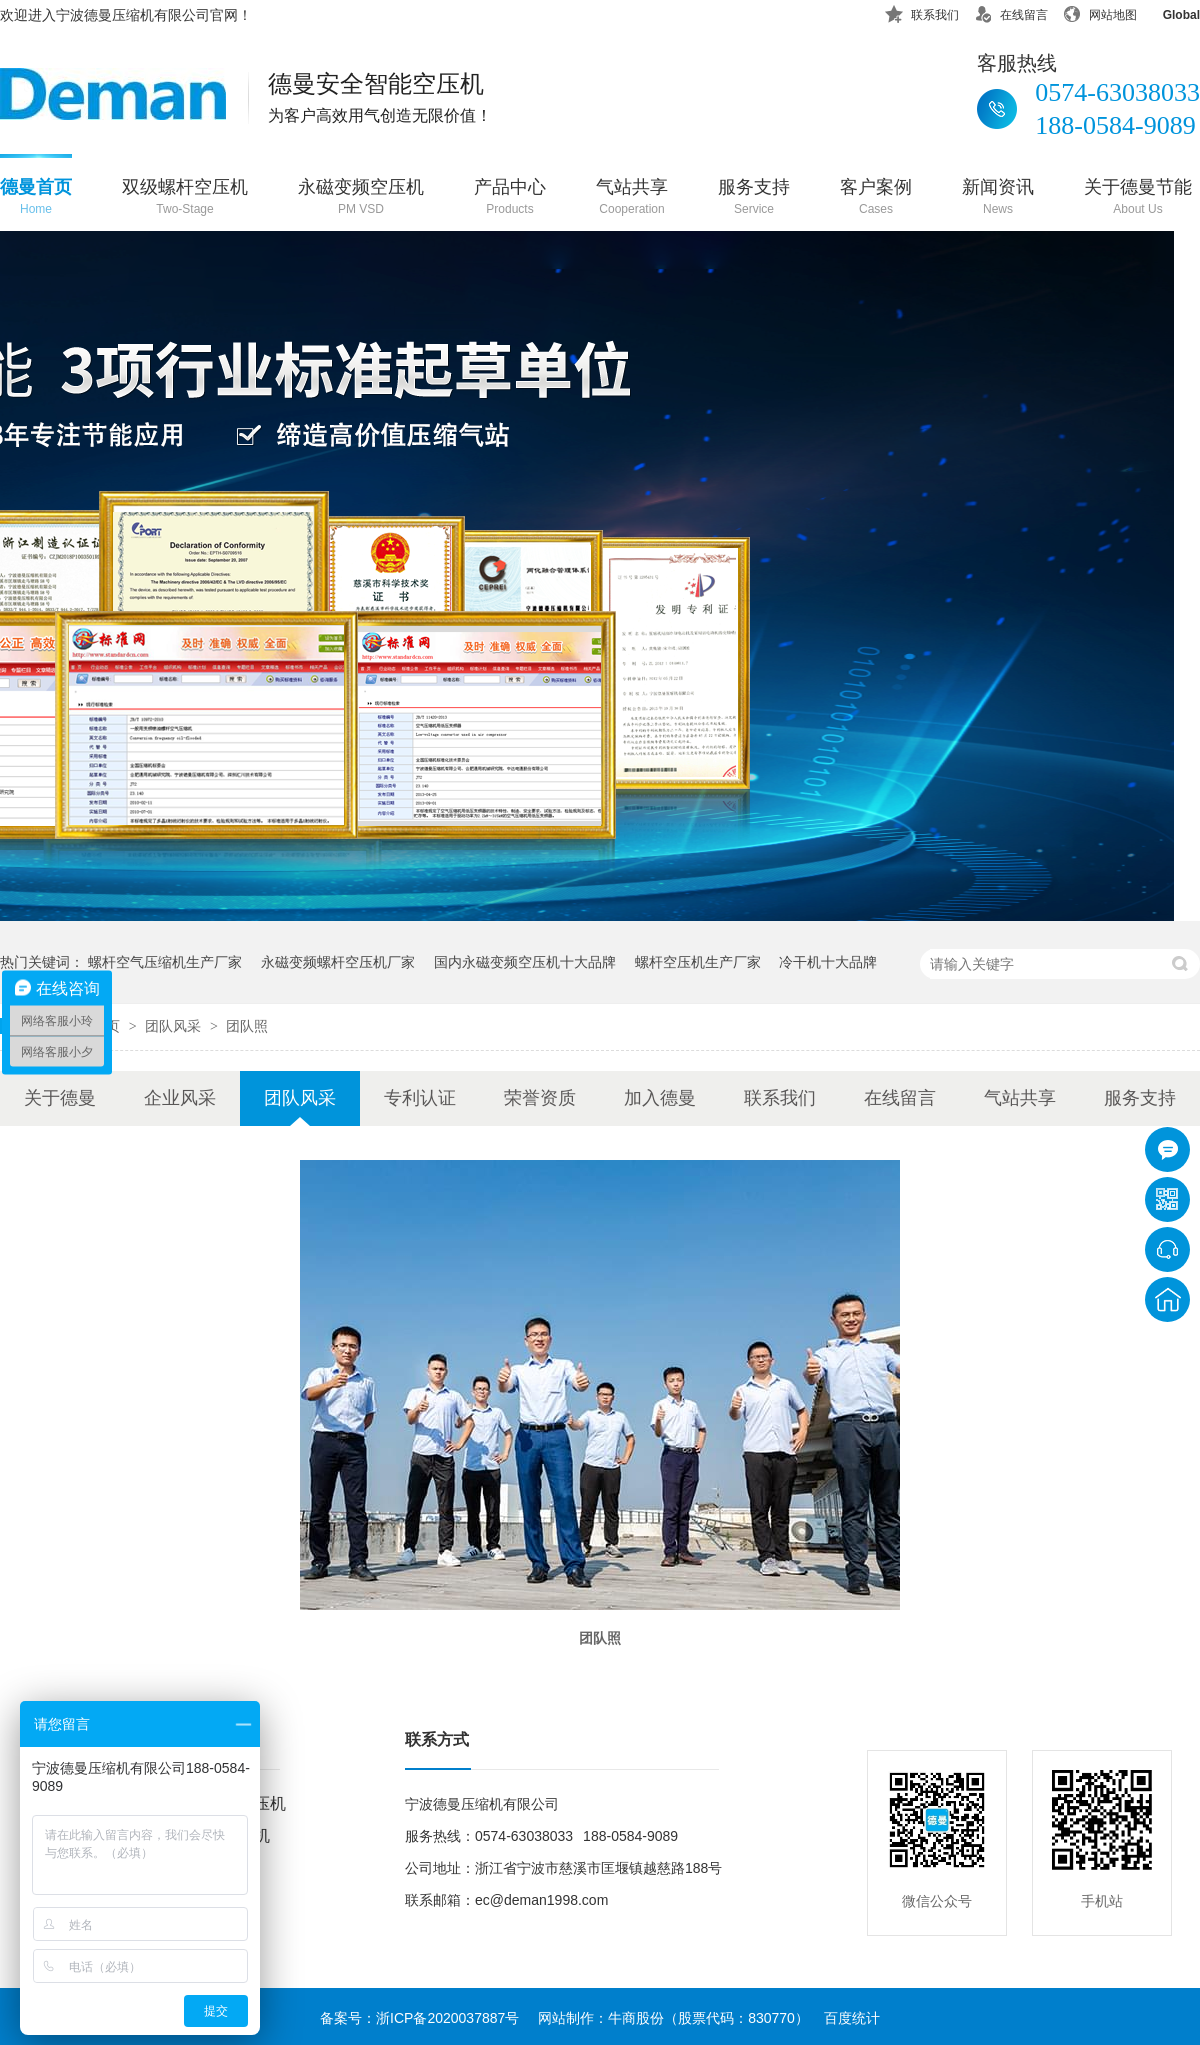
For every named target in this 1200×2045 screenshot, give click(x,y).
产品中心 (510, 198)
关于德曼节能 (1138, 198)
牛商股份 (636, 2018)
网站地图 (1100, 11)
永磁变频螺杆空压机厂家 (338, 962)
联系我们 (922, 11)
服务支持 (754, 198)
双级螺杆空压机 (185, 198)
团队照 (247, 1026)
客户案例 (876, 198)
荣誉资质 (540, 1098)
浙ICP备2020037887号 (447, 2018)
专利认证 (420, 1098)
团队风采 (175, 1026)
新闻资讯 (998, 198)
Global (1168, 11)
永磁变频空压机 (361, 198)
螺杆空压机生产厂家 (698, 962)
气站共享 (632, 198)
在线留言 (1011, 11)
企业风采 (180, 1098)
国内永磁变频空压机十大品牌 (525, 962)
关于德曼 (60, 1098)
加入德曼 (660, 1098)
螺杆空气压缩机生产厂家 (165, 962)
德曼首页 (36, 198)
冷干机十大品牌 (828, 962)
